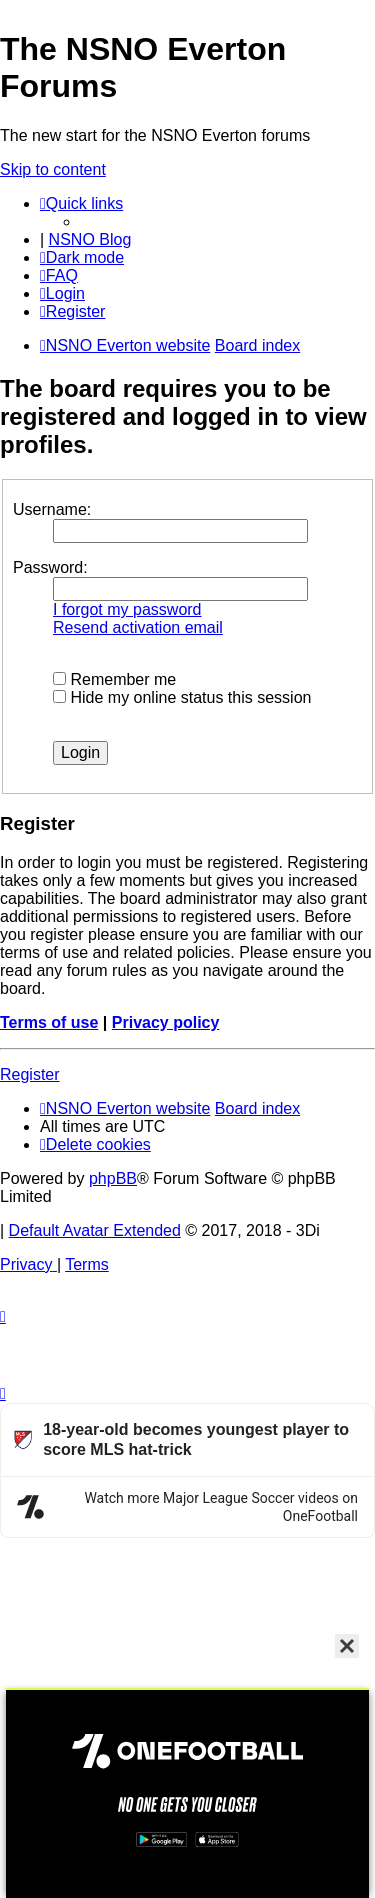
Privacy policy (166, 1022)
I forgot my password (127, 609)
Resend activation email (138, 627)
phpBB (113, 1178)
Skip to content (53, 169)
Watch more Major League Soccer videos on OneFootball (221, 1507)
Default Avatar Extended (95, 1230)
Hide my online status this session (182, 697)
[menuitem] (59, 275)
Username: (52, 509)
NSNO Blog (90, 239)
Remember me (114, 679)
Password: (50, 567)
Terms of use (49, 1022)
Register (30, 1074)
